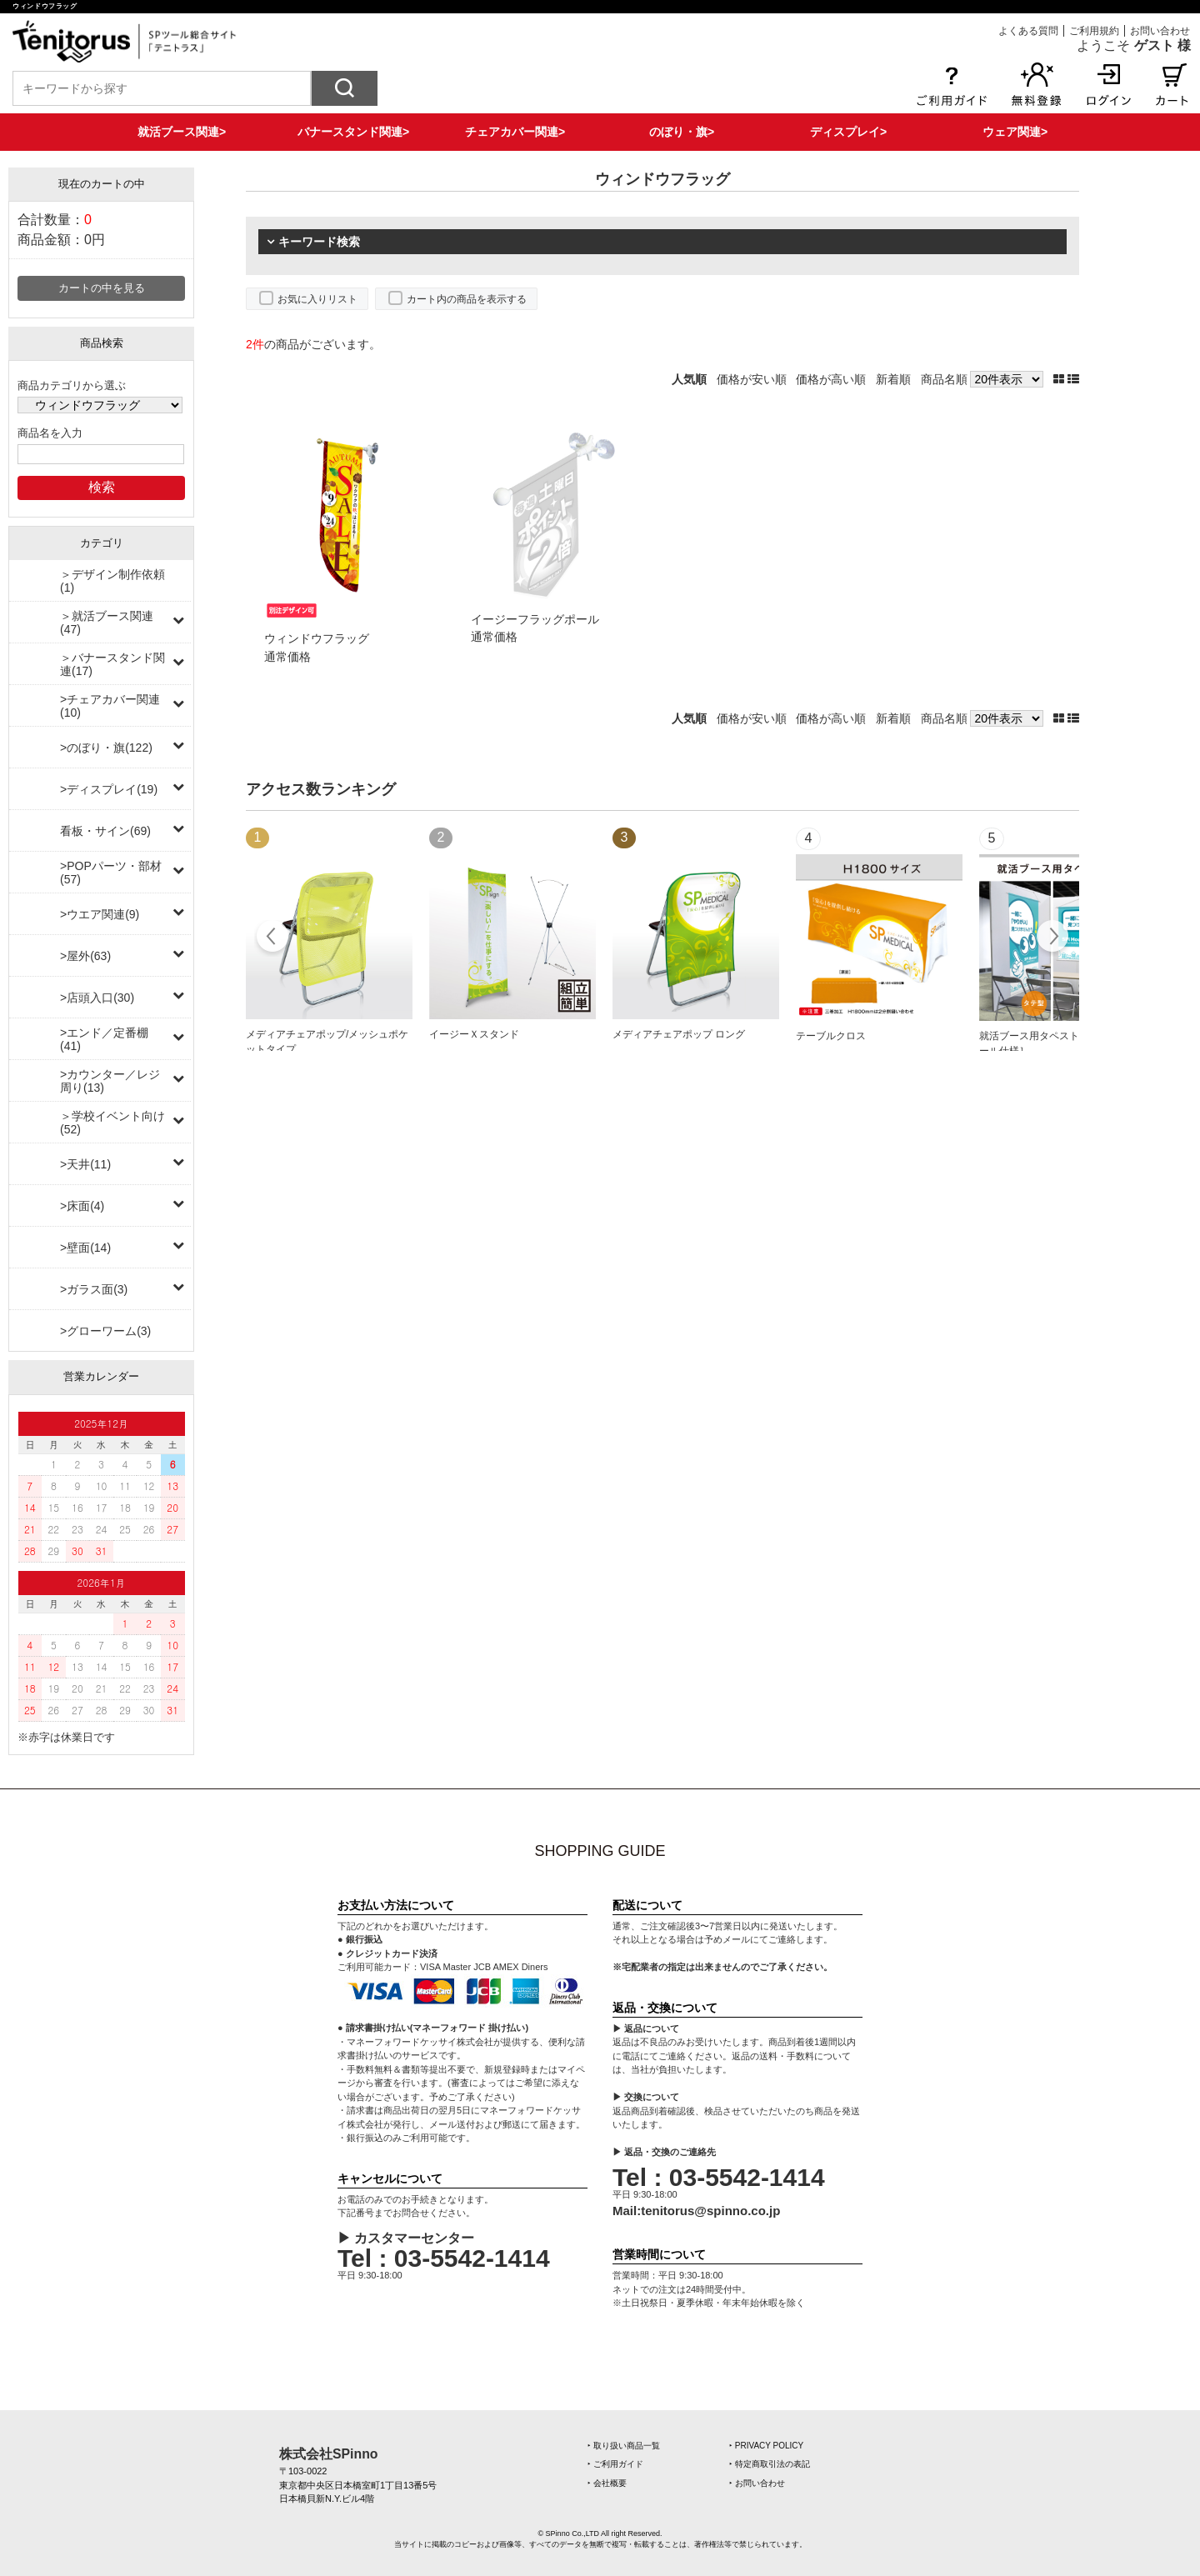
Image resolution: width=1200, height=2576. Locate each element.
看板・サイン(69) (105, 831)
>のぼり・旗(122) (106, 747)
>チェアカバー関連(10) (110, 706)
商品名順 (944, 379)
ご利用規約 (1094, 31)
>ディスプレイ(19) (109, 789)
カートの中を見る (101, 288)
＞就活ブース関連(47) (106, 622)
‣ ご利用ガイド (615, 2463)
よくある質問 (1028, 31)
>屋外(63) (85, 956)
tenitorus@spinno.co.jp (710, 2210)
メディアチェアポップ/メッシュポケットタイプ (327, 1041)
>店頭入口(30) (97, 997)
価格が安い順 (752, 379)
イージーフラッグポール (535, 619)
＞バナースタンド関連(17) (112, 664)
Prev (273, 938)
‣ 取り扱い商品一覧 (624, 2445)
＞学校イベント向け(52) (112, 1122)
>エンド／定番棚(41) (104, 1039)
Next (1052, 938)
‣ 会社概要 (607, 2483)
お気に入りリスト (318, 299)
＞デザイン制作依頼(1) (112, 581)
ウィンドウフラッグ (316, 638)
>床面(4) (82, 1206)
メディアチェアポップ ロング (678, 1034)
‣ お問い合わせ (757, 2483)
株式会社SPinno (328, 2454)
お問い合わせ (1160, 31)
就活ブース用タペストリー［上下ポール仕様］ (1059, 1043)
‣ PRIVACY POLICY (766, 2445)
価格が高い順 (831, 379)
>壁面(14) (85, 1247)
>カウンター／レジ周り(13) (110, 1081)
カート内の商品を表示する (467, 299)
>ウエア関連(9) (99, 914)
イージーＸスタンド (474, 1034)
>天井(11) (85, 1164)
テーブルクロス (831, 1036)
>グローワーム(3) (105, 1331)
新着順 (893, 379)
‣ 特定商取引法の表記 (769, 2463)
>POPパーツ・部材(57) (111, 872)
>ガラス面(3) (94, 1289)
